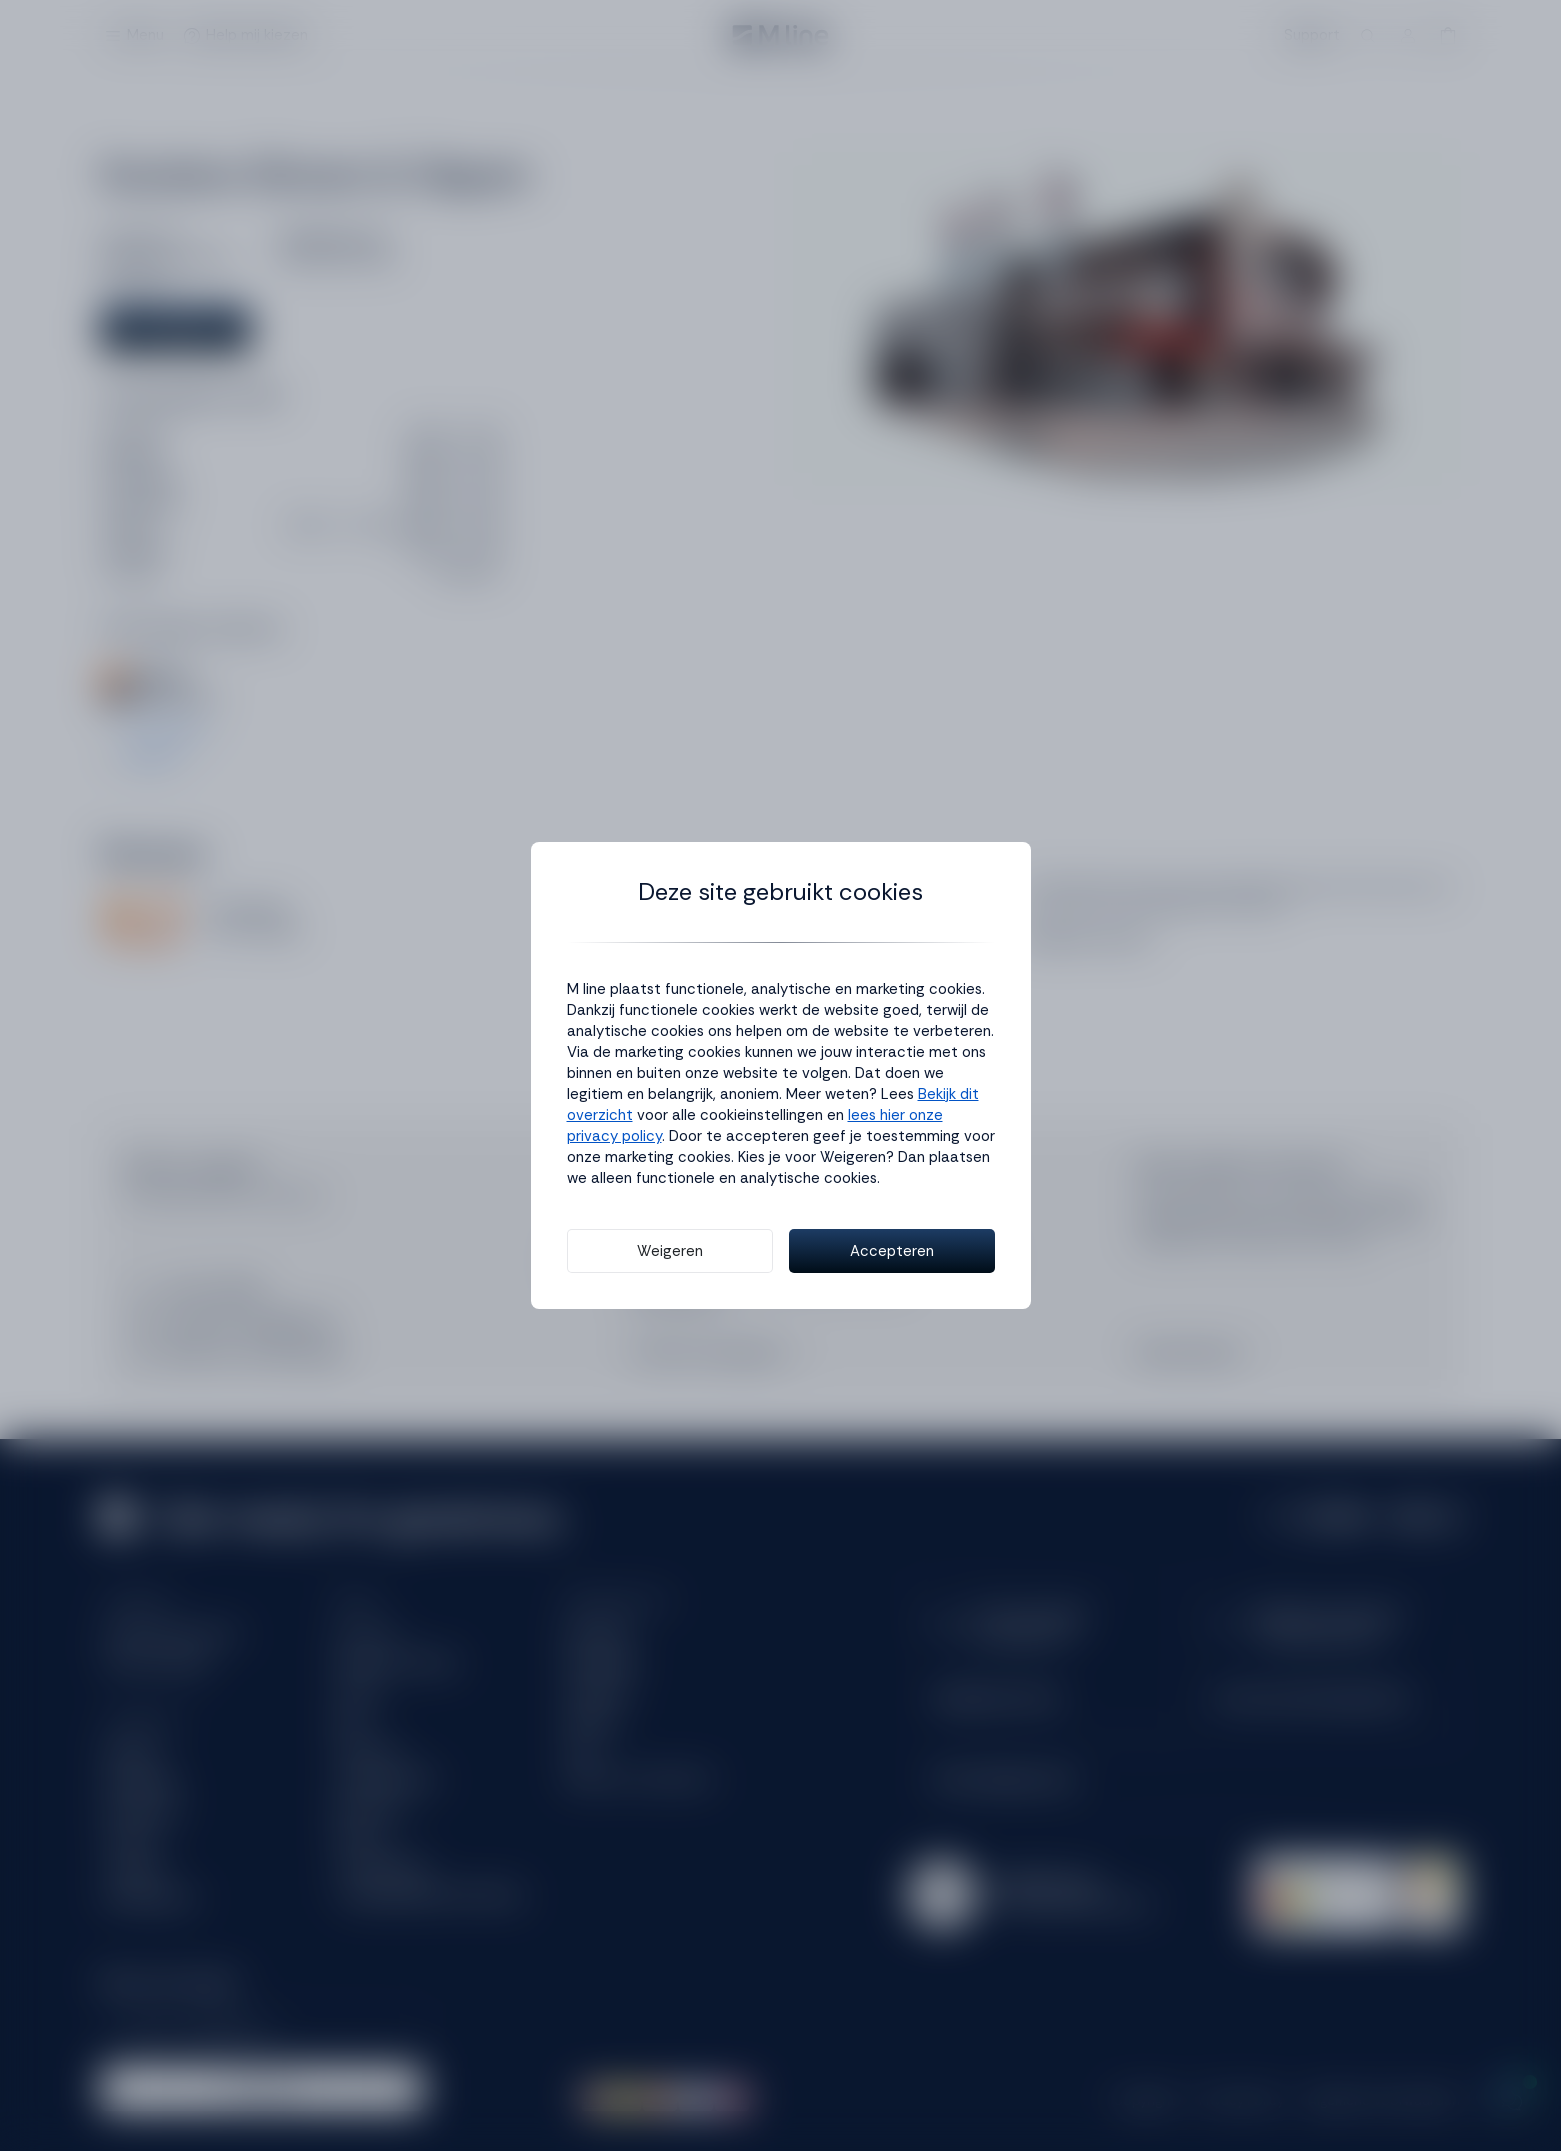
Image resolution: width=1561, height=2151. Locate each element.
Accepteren (892, 1251)
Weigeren (670, 1251)
